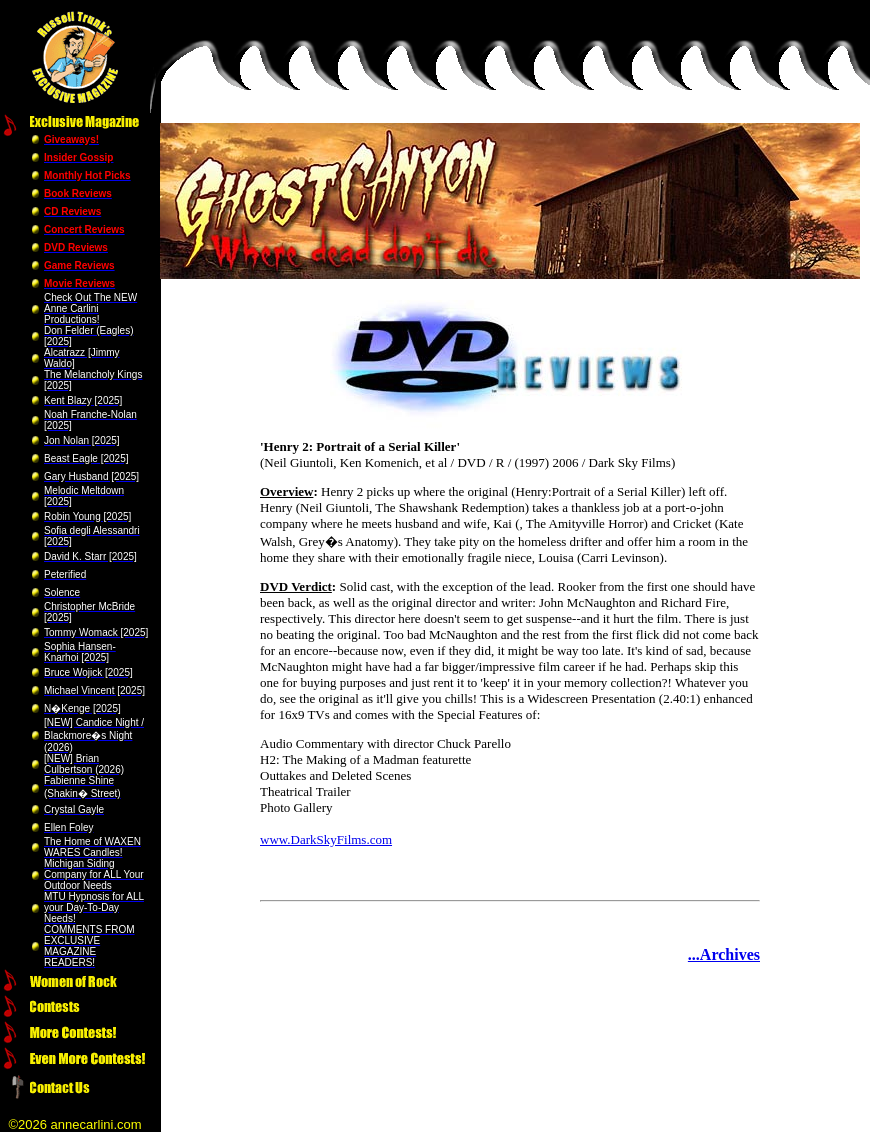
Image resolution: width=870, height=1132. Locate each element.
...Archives (724, 954)
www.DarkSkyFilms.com (326, 839)
